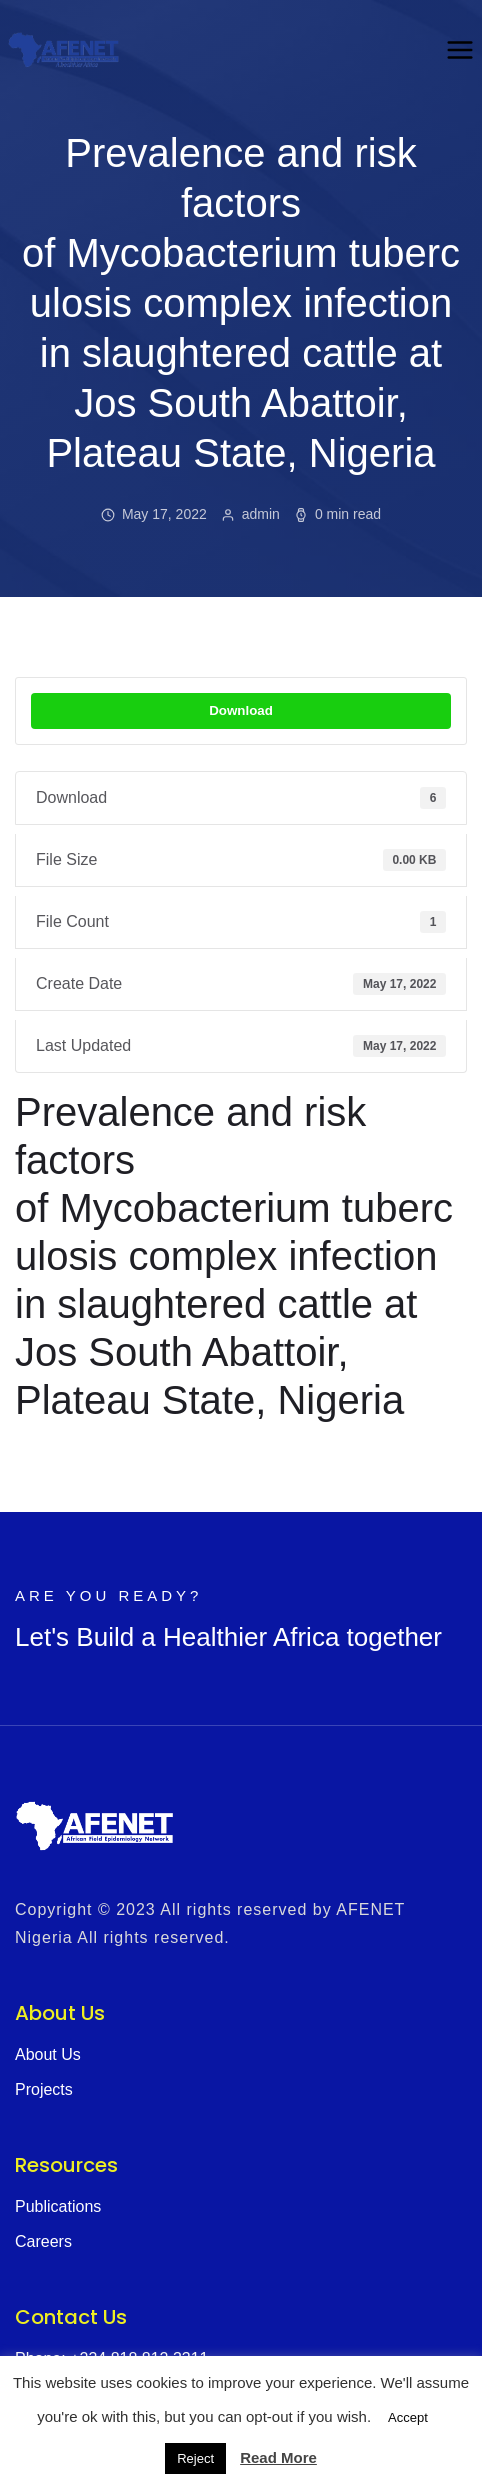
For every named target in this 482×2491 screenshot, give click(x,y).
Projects (44, 2089)
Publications (58, 2206)
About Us (48, 2054)
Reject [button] (195, 2458)
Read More (278, 2457)
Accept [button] (408, 2417)
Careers (43, 2241)
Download (241, 710)
